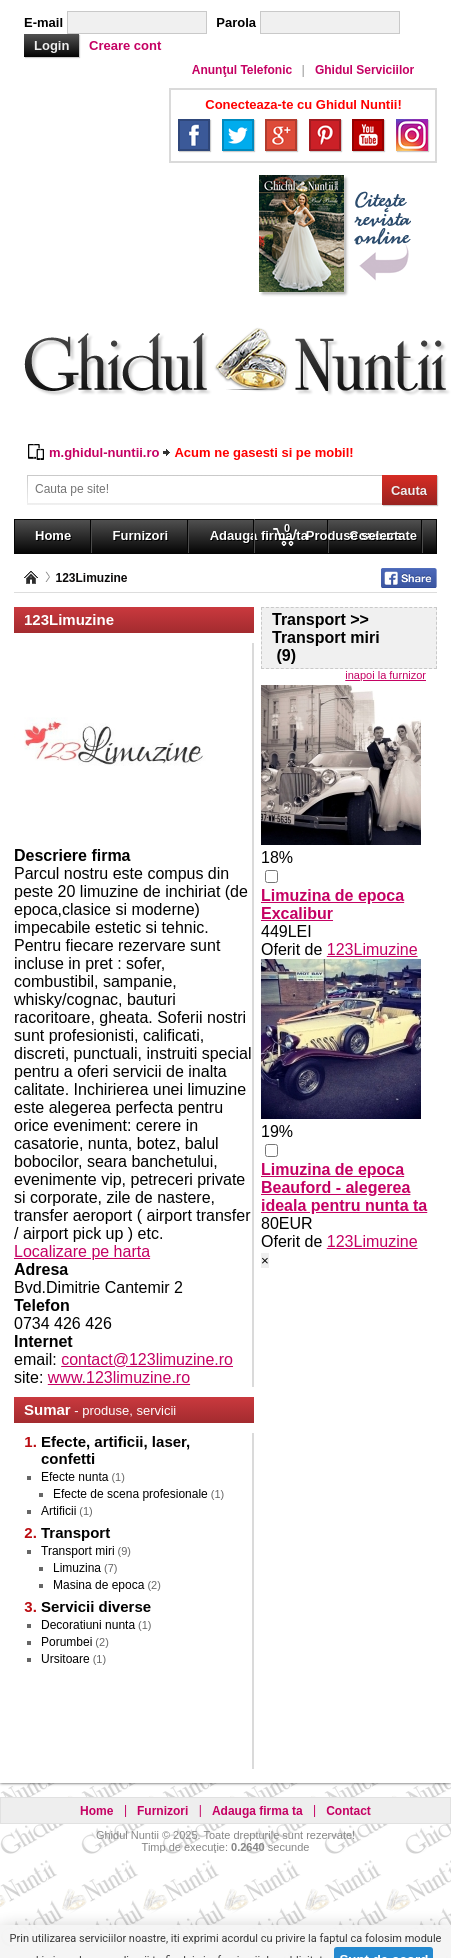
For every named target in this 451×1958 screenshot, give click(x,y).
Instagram (412, 135)
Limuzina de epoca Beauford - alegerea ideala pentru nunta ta (344, 1187)
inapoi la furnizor (385, 675)
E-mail (43, 22)
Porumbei (66, 1642)
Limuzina (77, 1568)
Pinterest (325, 135)
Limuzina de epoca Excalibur (332, 904)
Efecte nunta (74, 1477)
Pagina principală (31, 577)
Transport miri (78, 1551)
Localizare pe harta (82, 1251)
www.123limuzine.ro (119, 1377)
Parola (236, 22)
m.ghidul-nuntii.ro (104, 452)
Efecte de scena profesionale (130, 1494)
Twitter (238, 135)
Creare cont (125, 45)
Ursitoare (65, 1659)
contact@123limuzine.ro (147, 1359)
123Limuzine (91, 578)
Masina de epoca (98, 1585)
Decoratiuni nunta (88, 1625)
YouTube (368, 135)
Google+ (281, 135)
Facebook (194, 135)
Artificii (58, 1511)
